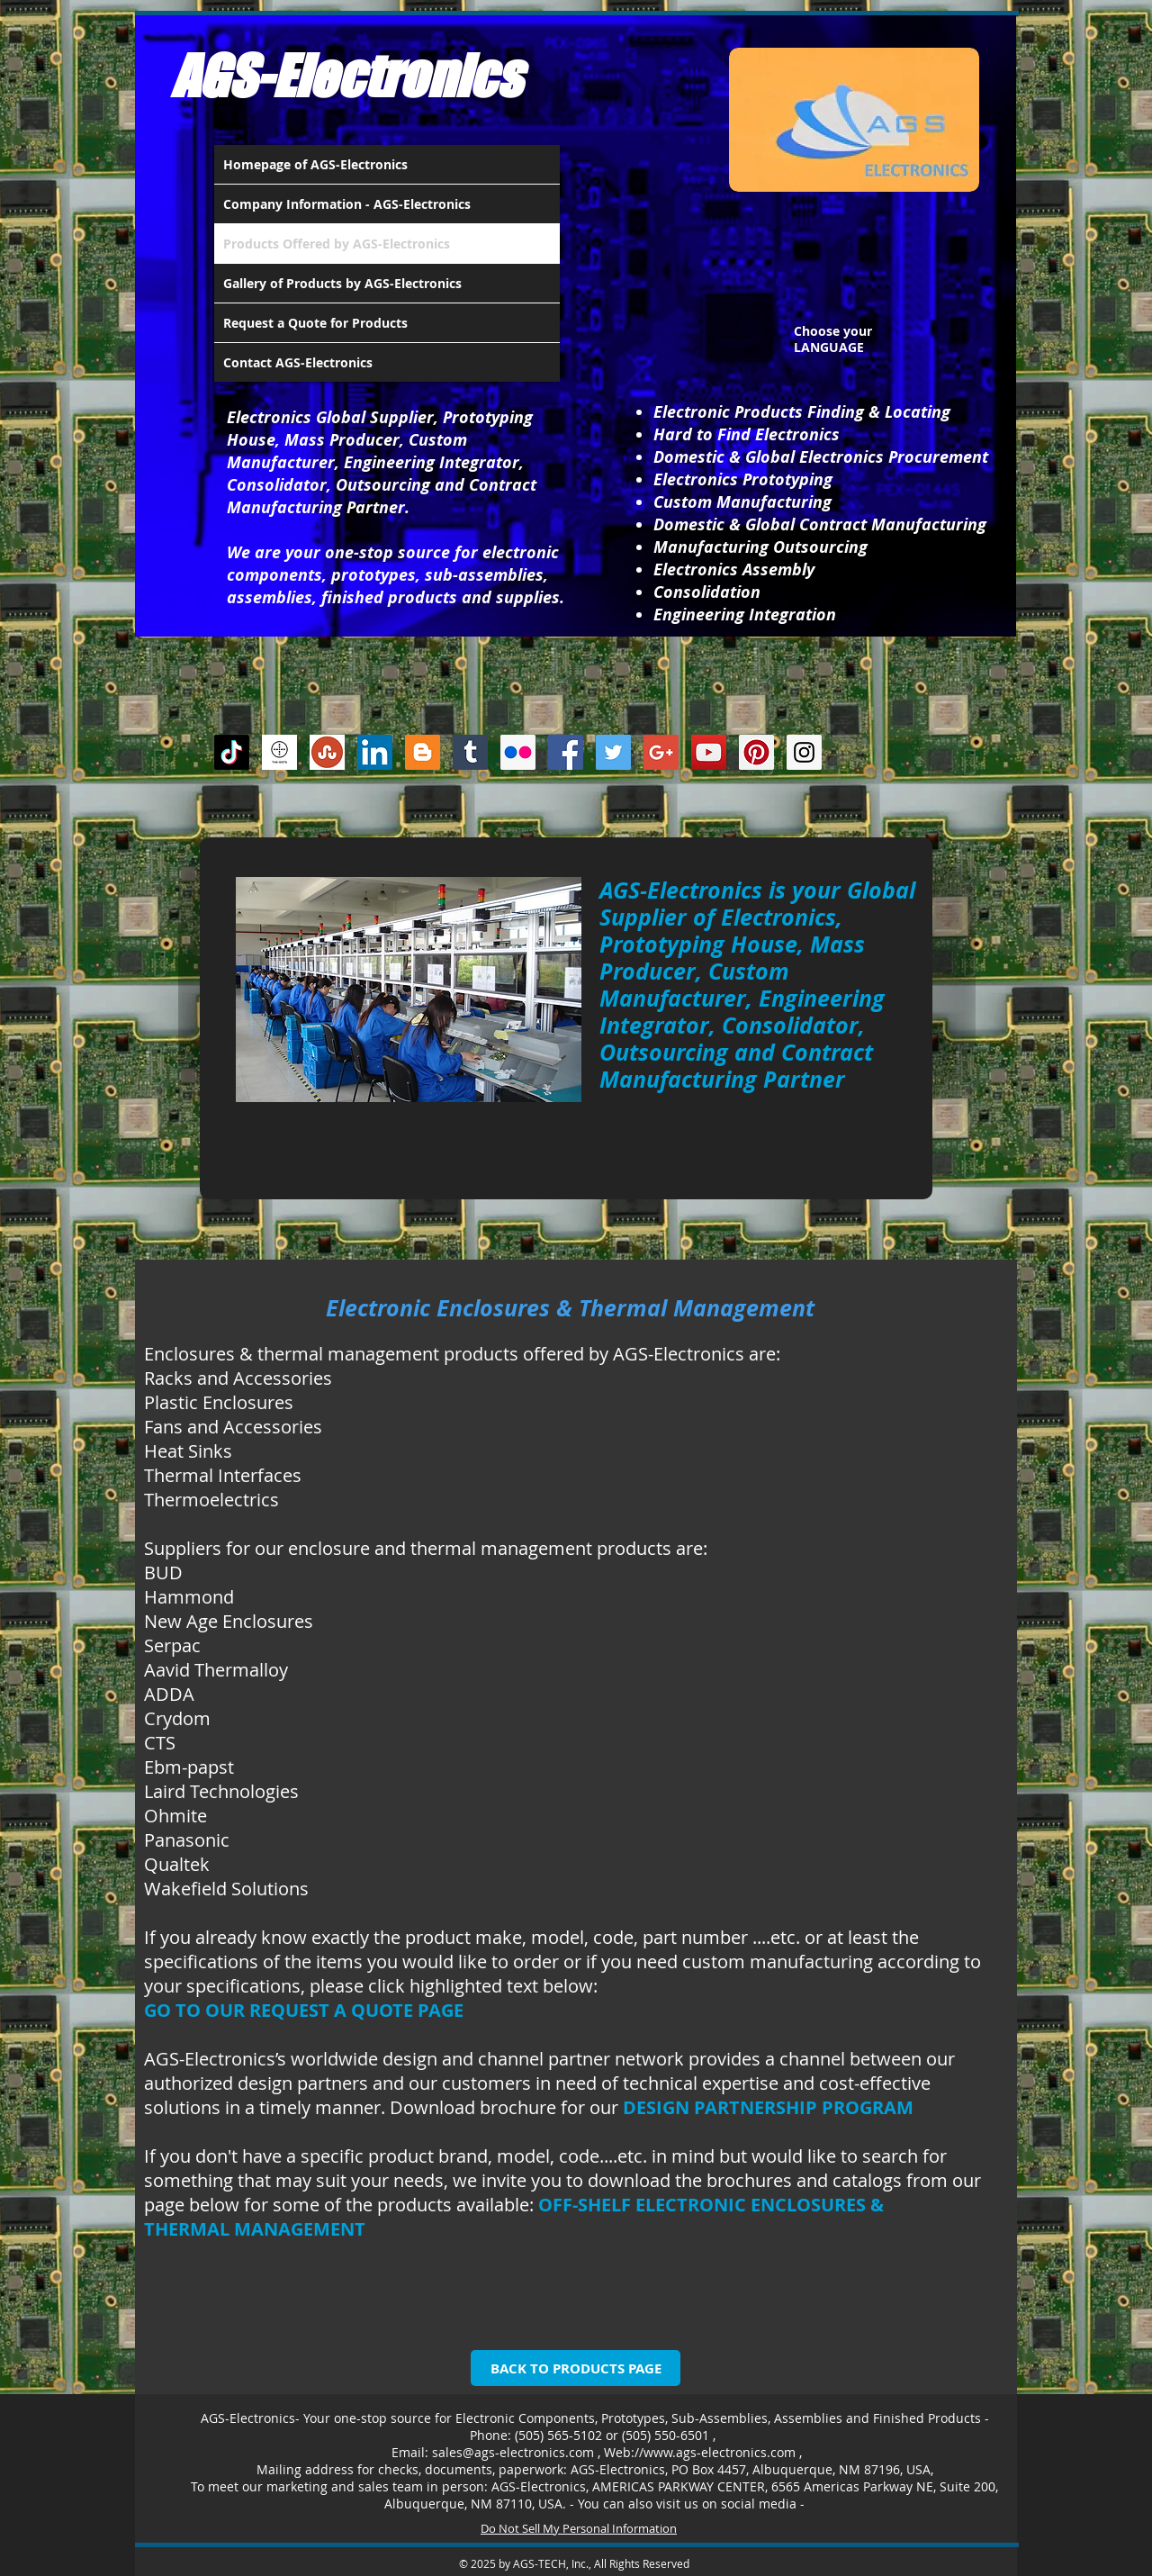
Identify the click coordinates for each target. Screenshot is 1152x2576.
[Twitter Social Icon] (613, 752)
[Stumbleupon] (327, 752)
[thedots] (279, 752)
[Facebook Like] (953, 758)
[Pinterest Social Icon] (756, 752)
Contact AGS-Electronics (298, 362)
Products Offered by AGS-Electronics (336, 243)
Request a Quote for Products (315, 322)
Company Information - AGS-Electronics (347, 203)
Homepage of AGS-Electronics (315, 164)
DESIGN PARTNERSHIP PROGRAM (768, 2107)
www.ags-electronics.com (720, 2452)
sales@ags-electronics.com (513, 2452)
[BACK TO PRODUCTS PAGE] (575, 2368)
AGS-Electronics (346, 75)
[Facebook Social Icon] (565, 752)
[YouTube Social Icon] (708, 752)
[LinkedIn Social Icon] (374, 752)
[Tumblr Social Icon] (470, 752)
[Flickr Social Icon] (518, 752)
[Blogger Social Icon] (422, 752)
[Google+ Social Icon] (661, 752)
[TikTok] (231, 752)
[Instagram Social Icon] (804, 752)
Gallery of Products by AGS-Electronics (342, 283)
